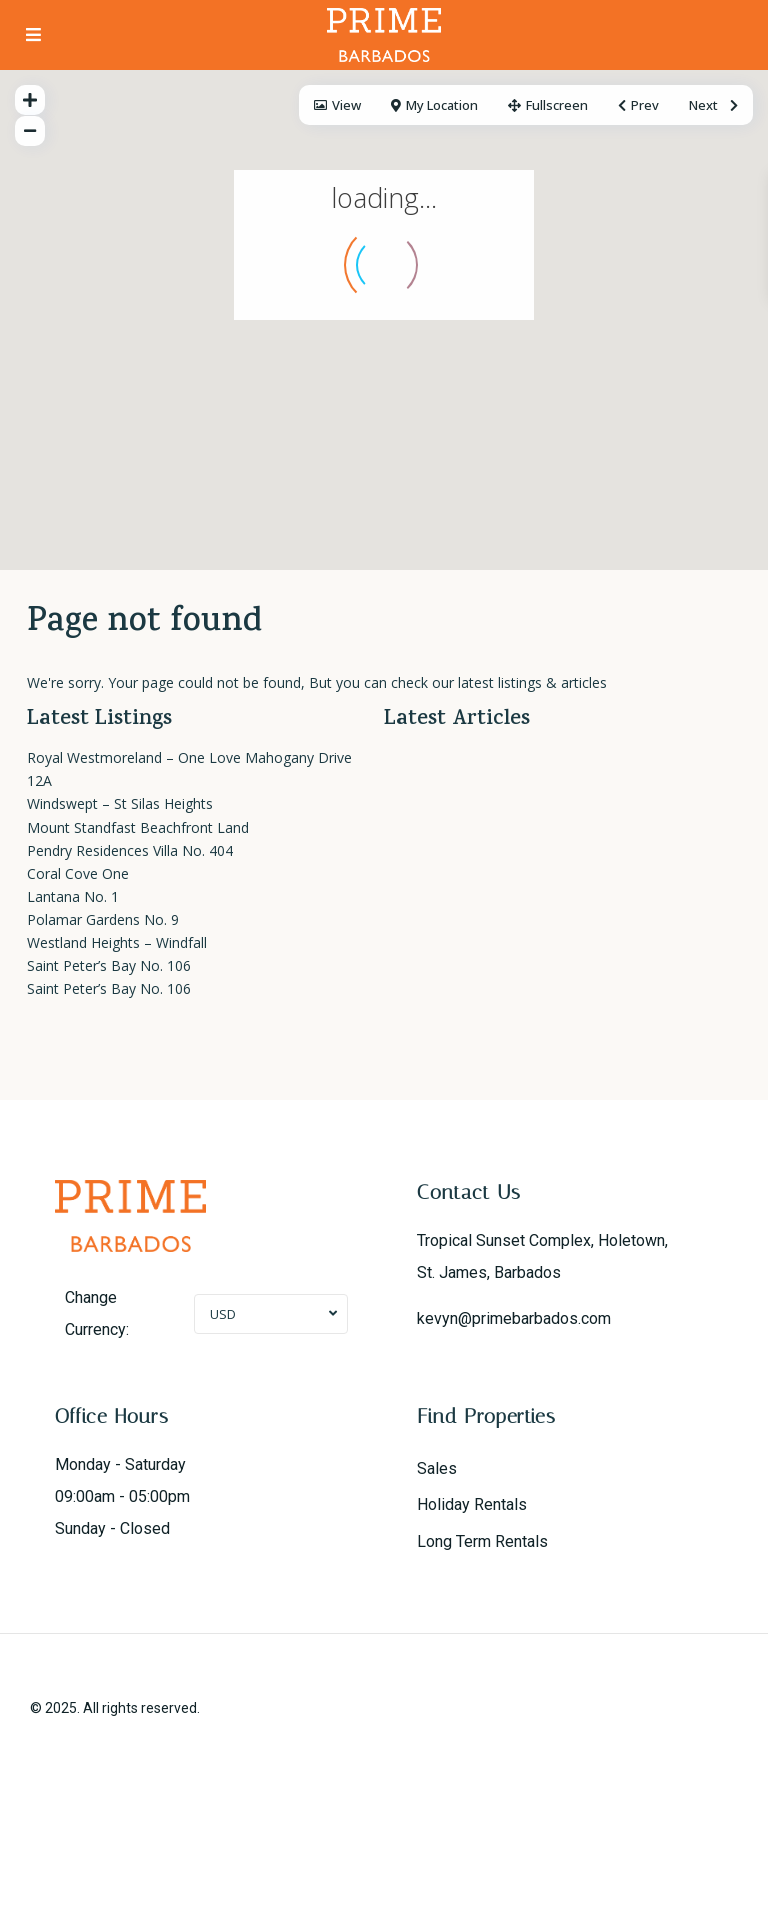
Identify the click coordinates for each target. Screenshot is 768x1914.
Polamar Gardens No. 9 (103, 919)
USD (223, 1314)
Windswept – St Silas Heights (120, 803)
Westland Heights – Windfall (117, 942)
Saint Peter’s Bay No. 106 (109, 965)
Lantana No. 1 (73, 896)
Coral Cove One (78, 873)
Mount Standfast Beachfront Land (138, 827)
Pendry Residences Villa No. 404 (130, 850)
